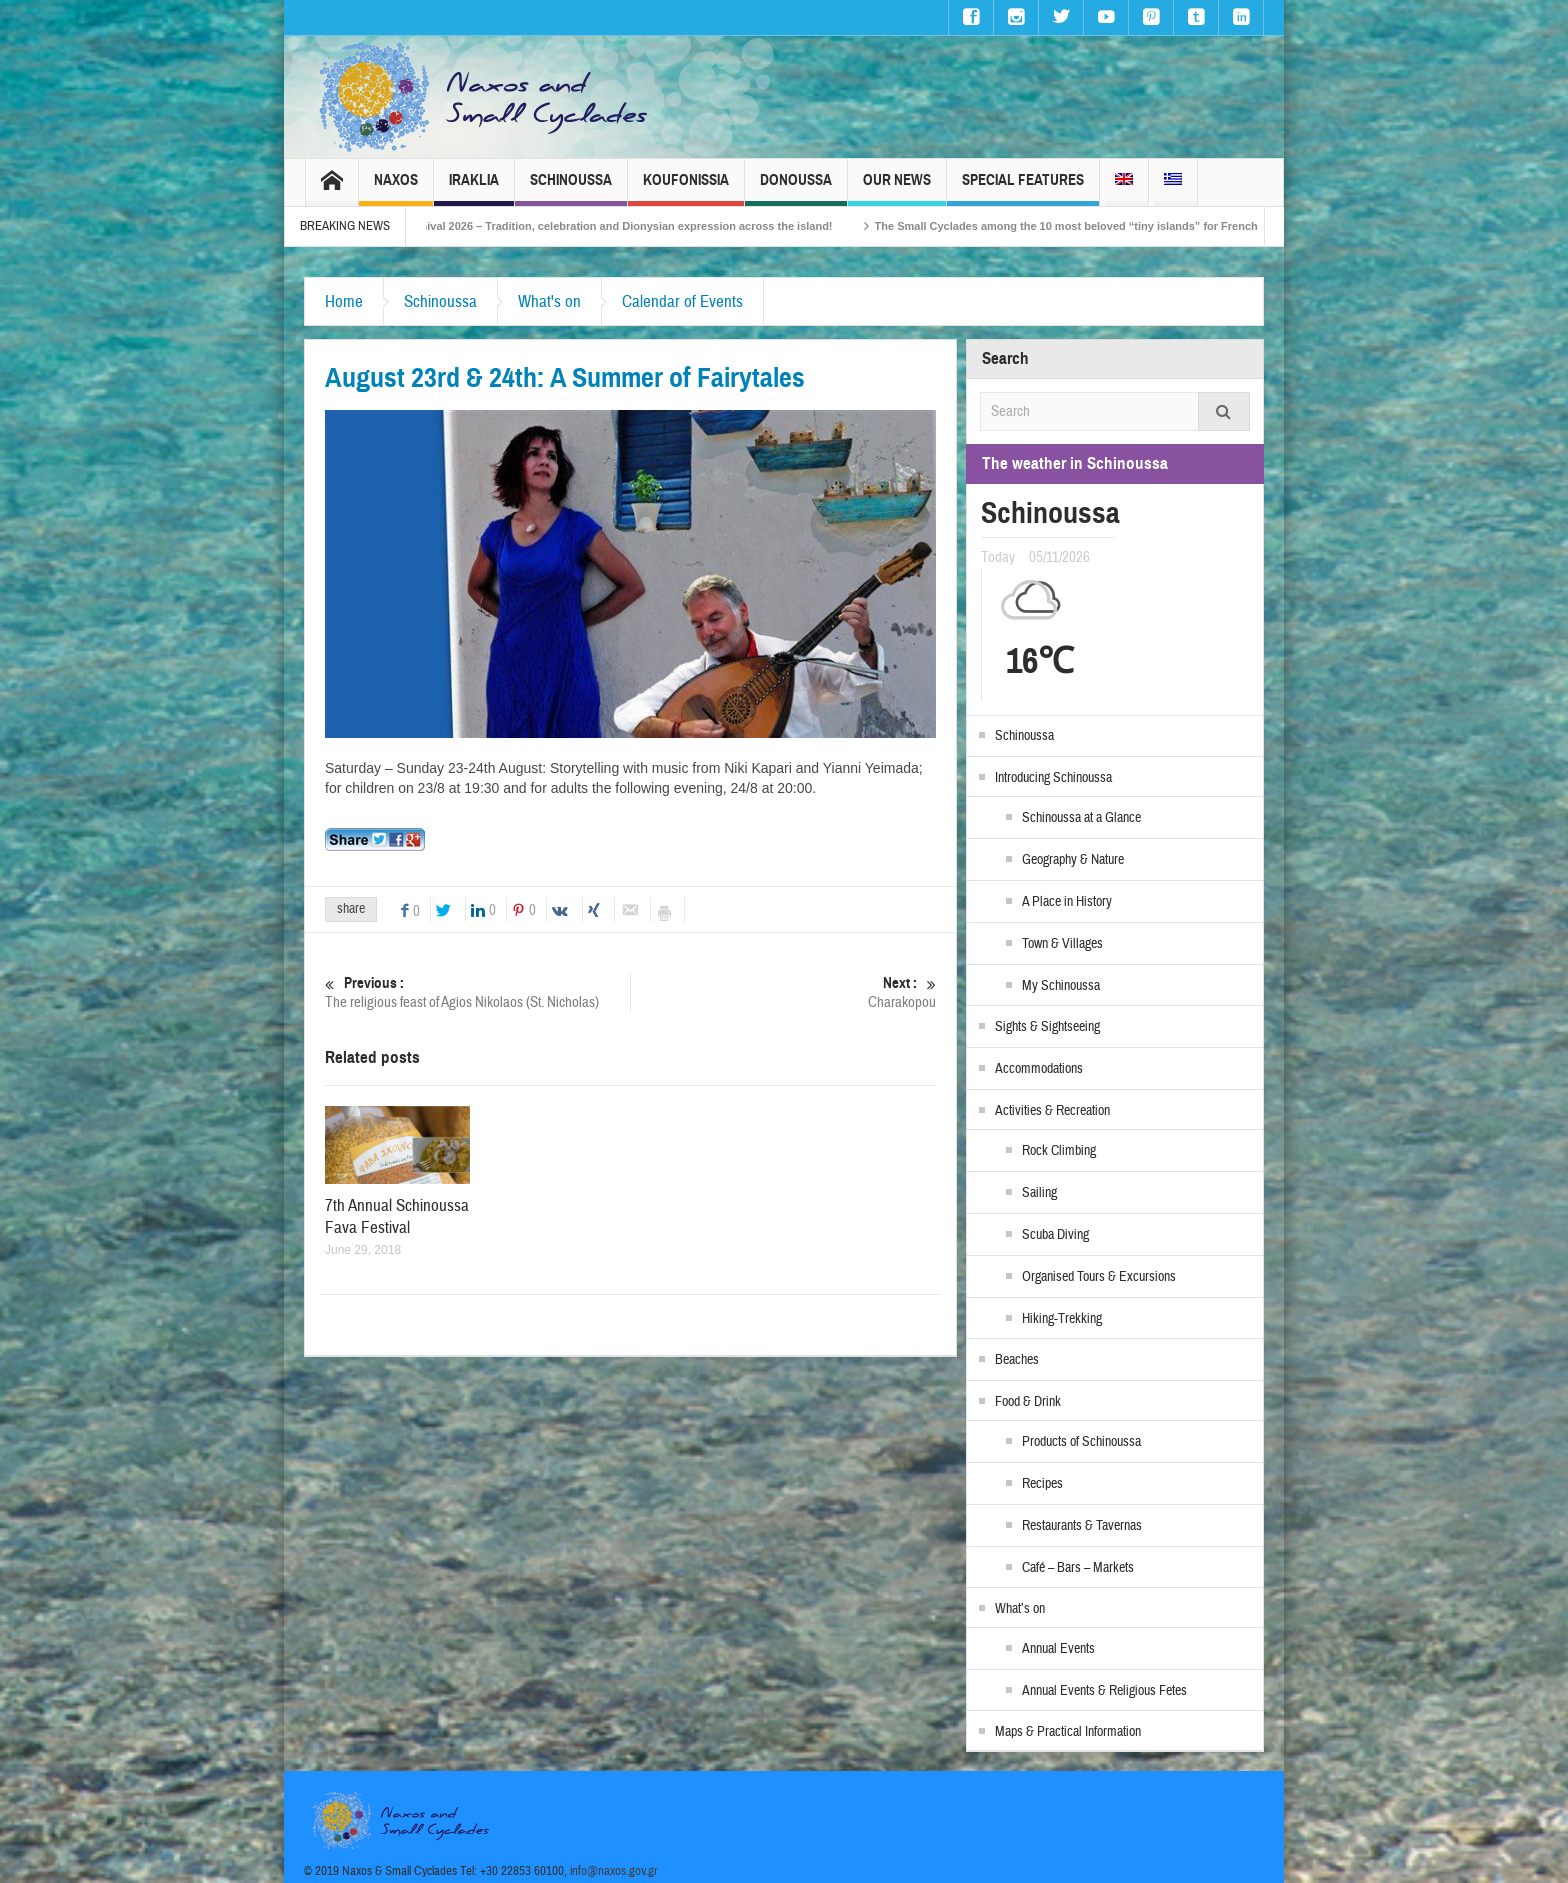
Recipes (1042, 1484)
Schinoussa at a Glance (1081, 818)
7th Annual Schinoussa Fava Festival (397, 1216)
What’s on (1020, 1609)
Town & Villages (1062, 944)
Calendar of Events (682, 301)
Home (344, 301)
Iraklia (474, 188)
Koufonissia (686, 188)
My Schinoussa (1061, 986)
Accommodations (1039, 1069)
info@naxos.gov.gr (614, 1871)
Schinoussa (571, 188)
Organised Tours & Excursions (1099, 1277)
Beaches (1017, 1360)
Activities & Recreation (1052, 1111)
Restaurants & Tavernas (1082, 1526)
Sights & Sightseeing (1047, 1027)
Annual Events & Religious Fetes (1104, 1691)
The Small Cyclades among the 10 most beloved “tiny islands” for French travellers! (1115, 226)
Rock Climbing (1059, 1151)
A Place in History (1067, 902)
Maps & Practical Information (1068, 1732)
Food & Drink (1028, 1402)
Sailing (1039, 1193)
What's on (549, 301)
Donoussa (796, 188)
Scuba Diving (1055, 1235)
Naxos (396, 188)
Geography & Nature (1073, 860)
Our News (897, 188)
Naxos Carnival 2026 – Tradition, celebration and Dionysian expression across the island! (621, 226)
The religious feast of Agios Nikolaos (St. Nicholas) (477, 992)
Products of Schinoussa (1081, 1442)
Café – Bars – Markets (1078, 1568)
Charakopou (783, 992)
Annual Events (1058, 1649)
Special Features (1023, 188)
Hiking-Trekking (1062, 1319)
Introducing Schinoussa (1053, 778)
